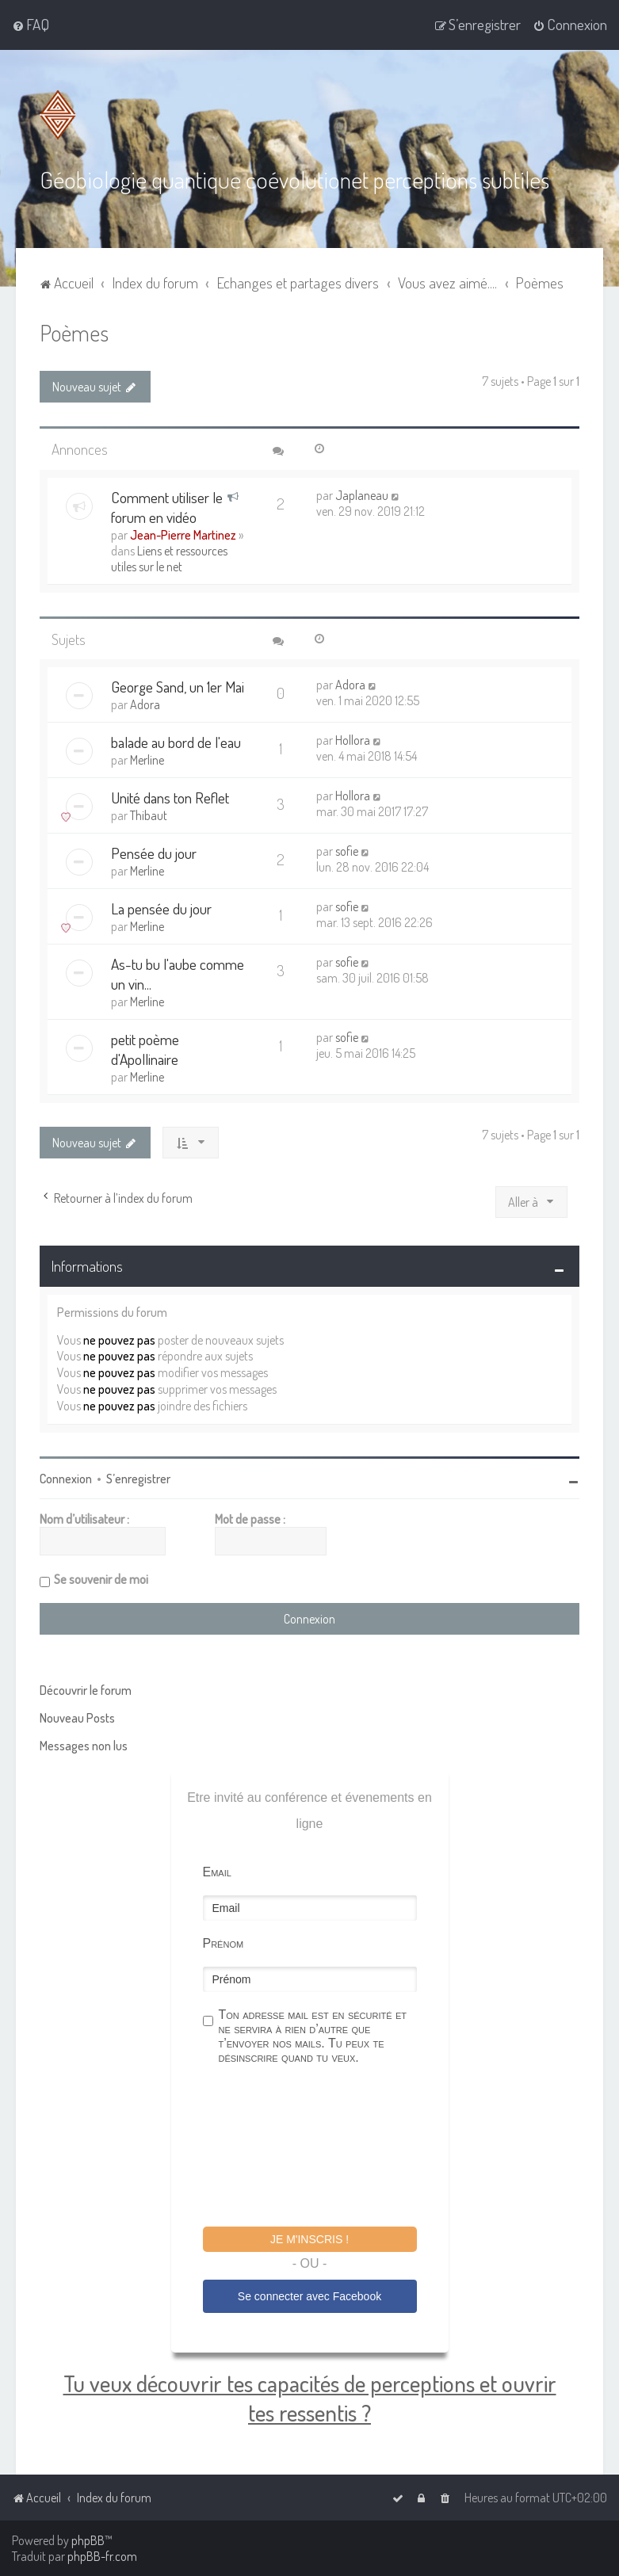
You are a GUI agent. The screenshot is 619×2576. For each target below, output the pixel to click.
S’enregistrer (138, 1478)
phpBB (88, 2540)
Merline (147, 760)
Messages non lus (84, 1746)
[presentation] (323, 2148)
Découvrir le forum (86, 1690)
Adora (145, 704)
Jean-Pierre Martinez (183, 535)
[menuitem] (30, 24)
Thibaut (148, 815)
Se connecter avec (309, 2296)
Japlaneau (361, 495)
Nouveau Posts (77, 1718)
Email (217, 1872)
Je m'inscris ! (309, 2239)
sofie (346, 851)
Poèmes (74, 332)
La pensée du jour (161, 908)
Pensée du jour (154, 853)
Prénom (223, 1943)
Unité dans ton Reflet (170, 797)
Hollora (352, 740)
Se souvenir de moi (101, 1579)
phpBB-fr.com (102, 2556)
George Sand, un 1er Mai (177, 686)
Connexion (66, 1478)
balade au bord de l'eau (176, 742)
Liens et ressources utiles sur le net (169, 558)
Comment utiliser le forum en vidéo (167, 507)
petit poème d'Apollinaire (145, 1049)
